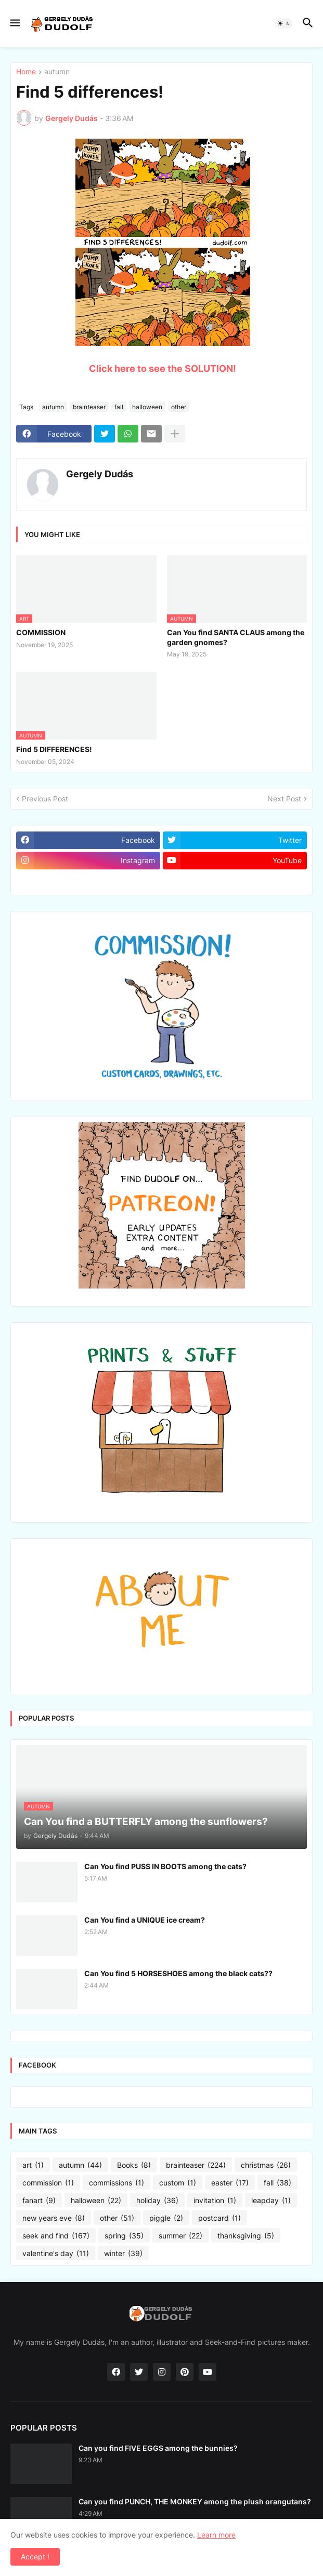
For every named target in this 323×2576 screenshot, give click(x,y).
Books (134, 2165)
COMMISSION (41, 632)
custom (177, 2183)
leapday (271, 2200)
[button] (14, 23)
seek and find (55, 2236)
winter (123, 2253)
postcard (219, 2218)
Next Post (284, 798)
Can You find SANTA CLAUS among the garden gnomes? (235, 637)
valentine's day (55, 2253)
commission (48, 2183)
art (33, 2165)
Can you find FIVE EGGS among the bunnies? (158, 2448)
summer (180, 2236)
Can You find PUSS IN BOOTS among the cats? (165, 1866)
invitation (214, 2200)
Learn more (216, 2534)
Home (26, 72)
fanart (39, 2200)
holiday (157, 2200)
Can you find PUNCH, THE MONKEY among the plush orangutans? (195, 2501)
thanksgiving (245, 2236)
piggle (166, 2218)
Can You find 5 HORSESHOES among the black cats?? (178, 1973)
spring (124, 2236)
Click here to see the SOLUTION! (162, 368)
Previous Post (45, 798)
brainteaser (89, 407)
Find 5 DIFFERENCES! (54, 749)
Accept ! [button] (35, 2556)
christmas (266, 2165)
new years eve (53, 2218)
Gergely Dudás (99, 473)
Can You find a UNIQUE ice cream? (144, 1919)
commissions (116, 2183)
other (178, 407)
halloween (147, 407)
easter (230, 2183)
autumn (57, 72)
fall (118, 407)
